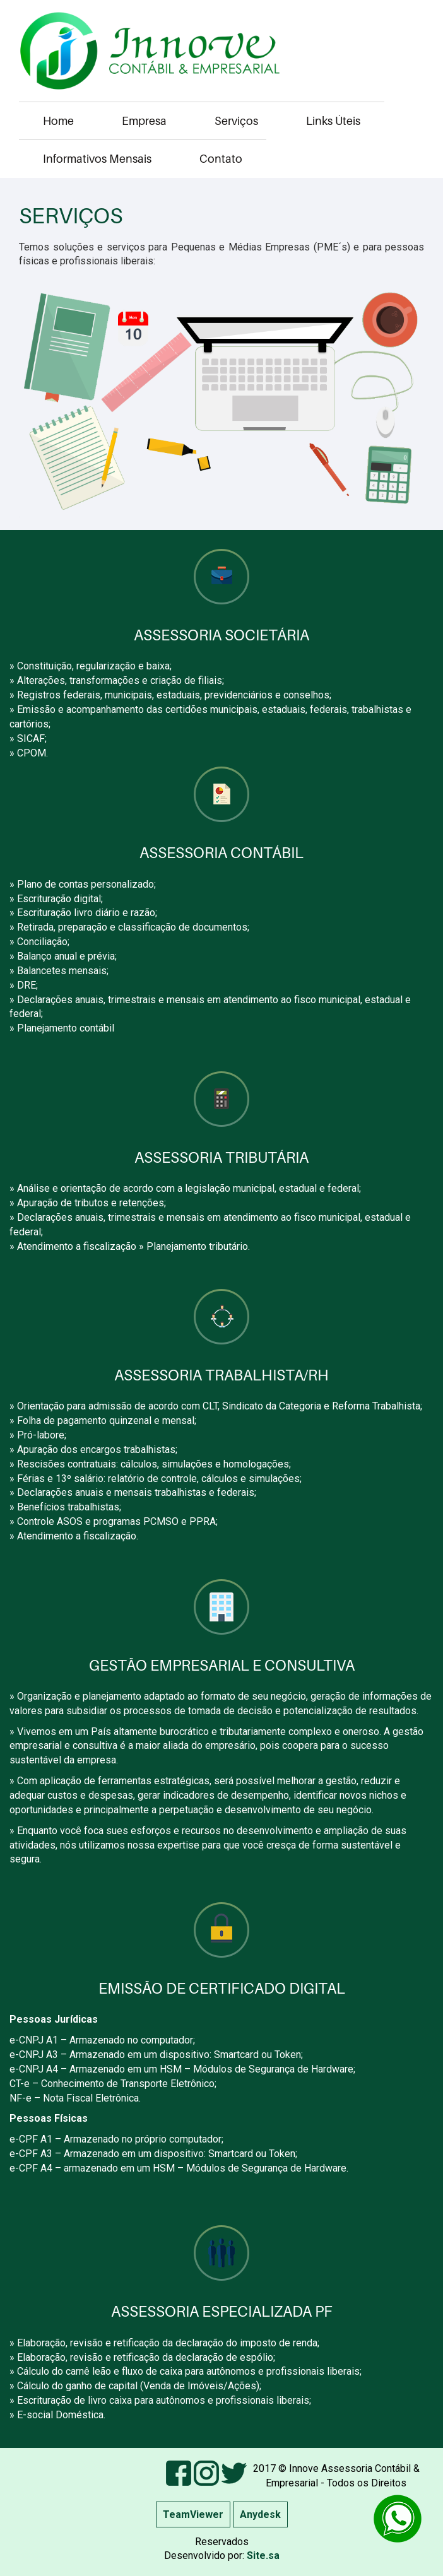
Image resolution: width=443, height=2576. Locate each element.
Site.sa (262, 2555)
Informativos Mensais (97, 158)
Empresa (144, 120)
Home (58, 120)
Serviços (236, 120)
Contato (220, 158)
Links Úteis (333, 120)
